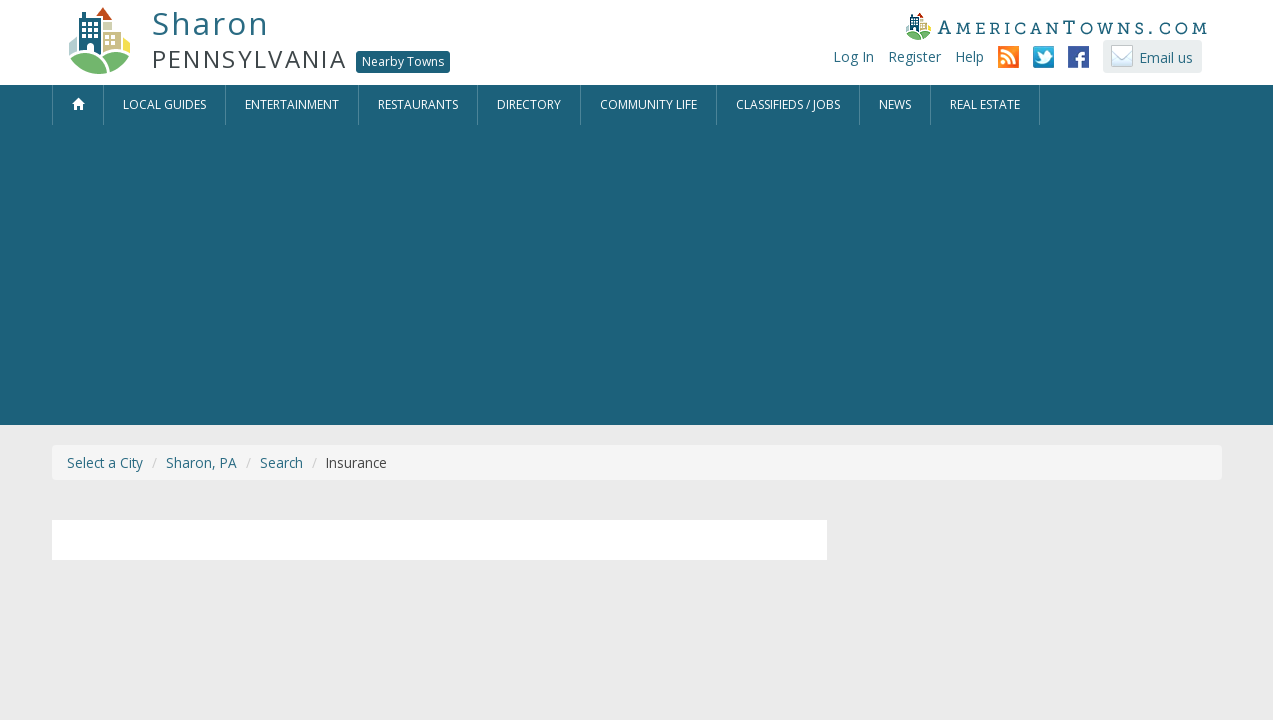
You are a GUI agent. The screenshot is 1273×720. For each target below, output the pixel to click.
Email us (1166, 57)
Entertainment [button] (292, 104)
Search (281, 462)
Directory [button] (529, 104)
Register (914, 56)
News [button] (895, 104)
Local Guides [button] (164, 104)
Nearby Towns (403, 61)
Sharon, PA (201, 462)
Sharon (211, 23)
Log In (853, 56)
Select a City (105, 462)
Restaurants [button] (418, 104)
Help (969, 56)
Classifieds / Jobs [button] (788, 104)
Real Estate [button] (985, 104)
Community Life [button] (648, 104)
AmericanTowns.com (1056, 26)
